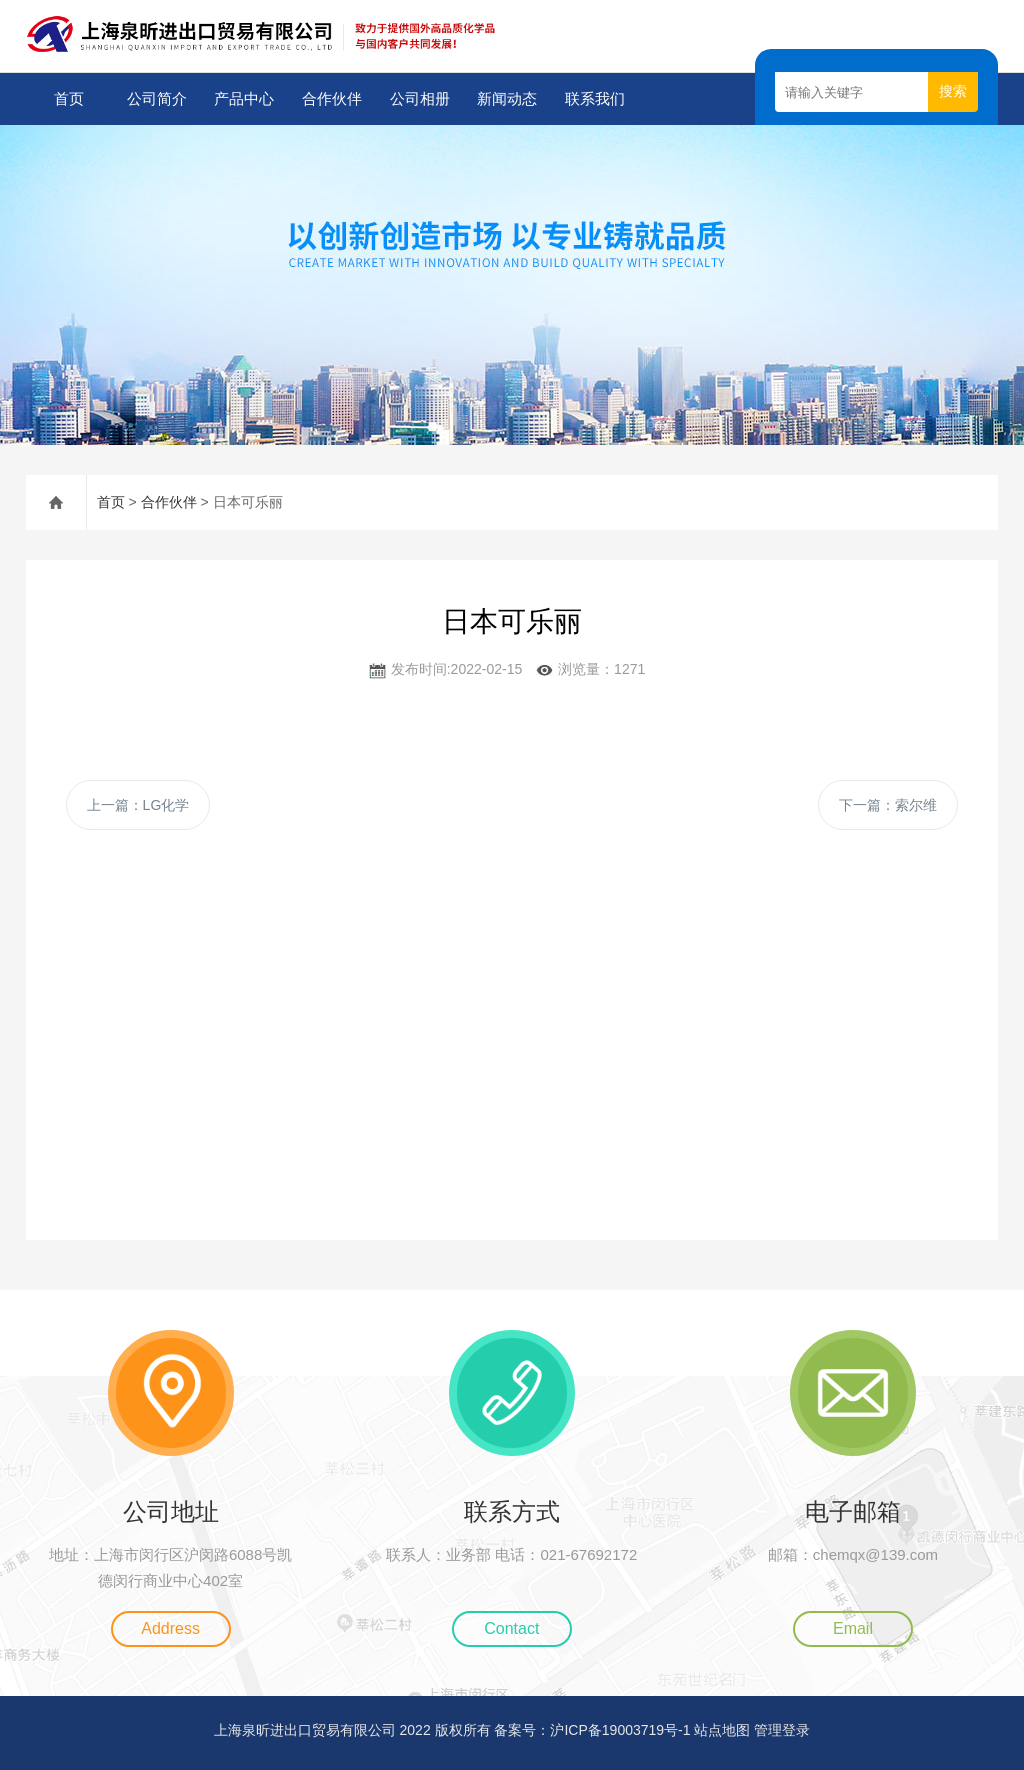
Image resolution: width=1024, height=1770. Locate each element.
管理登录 (782, 1730)
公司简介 (157, 98)
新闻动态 (507, 98)
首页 (69, 98)
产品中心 (244, 98)
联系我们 (595, 98)
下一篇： (888, 805)
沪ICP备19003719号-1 (620, 1730)
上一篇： (138, 805)
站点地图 (722, 1730)
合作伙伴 (332, 98)
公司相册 (420, 98)
